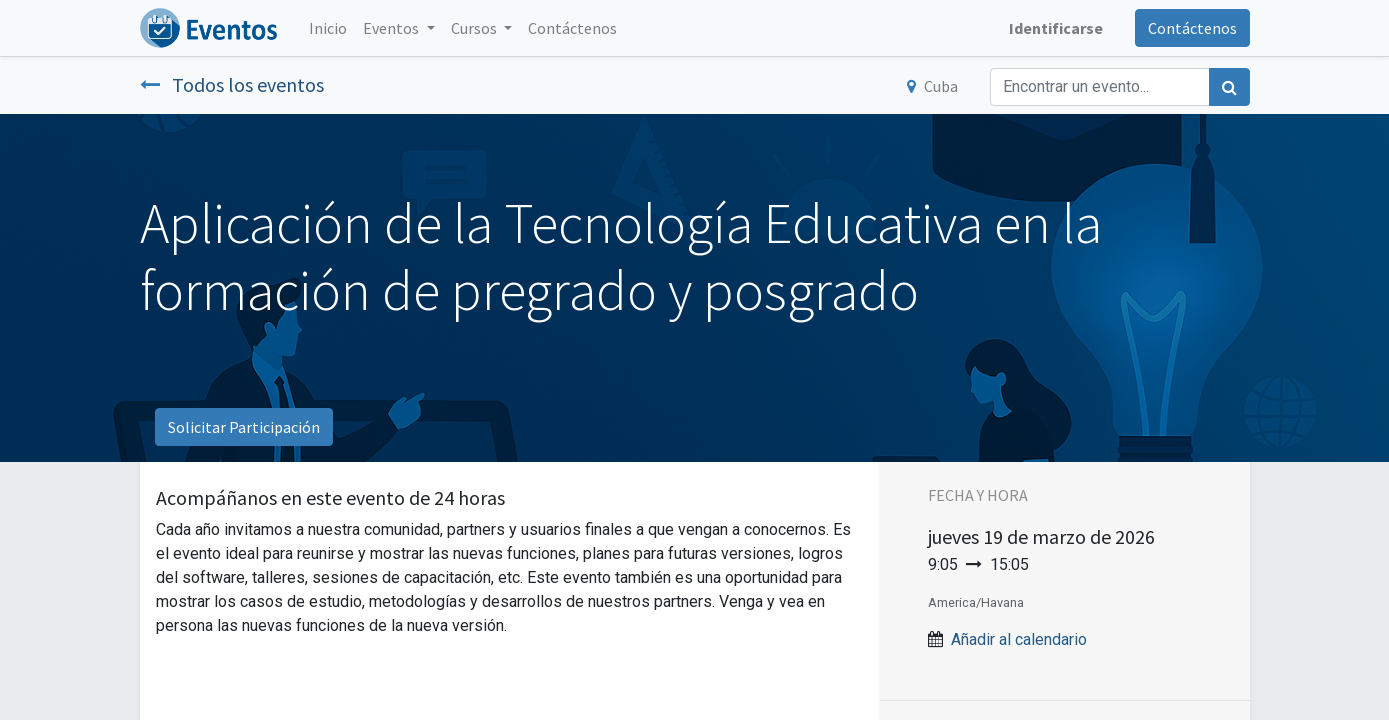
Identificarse (1056, 28)
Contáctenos (1192, 28)
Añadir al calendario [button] (1019, 639)
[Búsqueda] (1229, 87)
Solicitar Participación (244, 427)
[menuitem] (328, 28)
